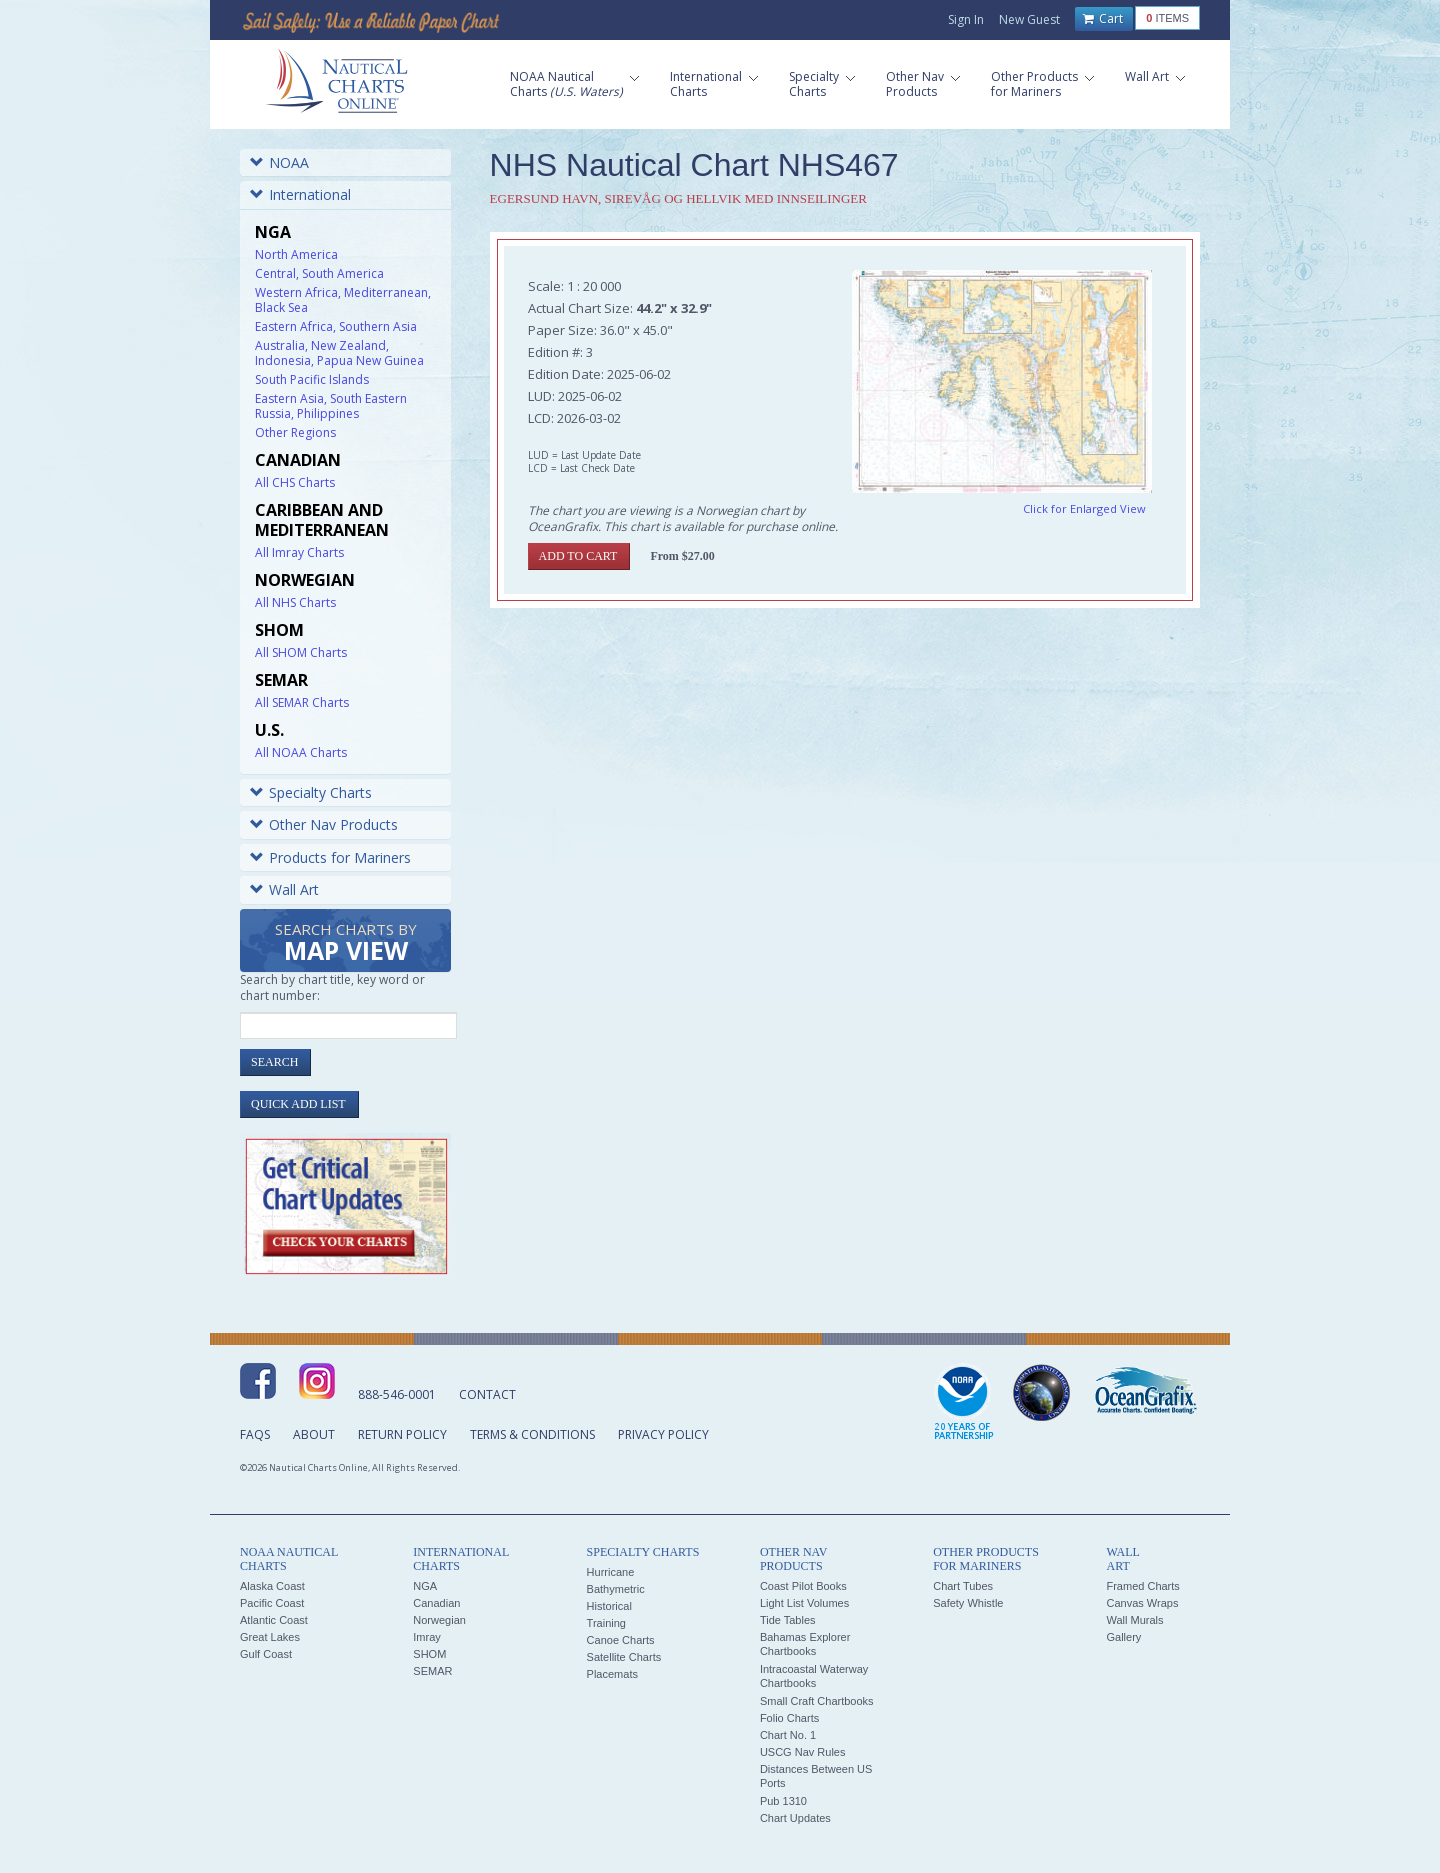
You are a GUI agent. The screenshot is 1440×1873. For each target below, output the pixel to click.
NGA (425, 1586)
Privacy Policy (663, 1434)
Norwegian (439, 1620)
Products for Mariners (330, 857)
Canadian (436, 1603)
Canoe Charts (621, 1640)
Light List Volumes (804, 1603)
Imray (427, 1637)
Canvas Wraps (1142, 1603)
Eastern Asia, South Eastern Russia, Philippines (331, 406)
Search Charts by (346, 943)
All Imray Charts (299, 552)
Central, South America (319, 273)
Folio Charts (789, 1718)
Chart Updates (795, 1818)
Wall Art (284, 889)
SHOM (429, 1654)
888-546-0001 (397, 1394)
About (314, 1434)
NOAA (279, 162)
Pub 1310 (783, 1801)
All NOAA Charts (301, 752)
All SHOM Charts (301, 652)
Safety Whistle (968, 1603)
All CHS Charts (295, 482)
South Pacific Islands (312, 379)
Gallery (1123, 1637)
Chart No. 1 (788, 1735)
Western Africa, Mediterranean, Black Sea (343, 300)
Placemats (612, 1674)
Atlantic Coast (274, 1620)
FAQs (255, 1434)
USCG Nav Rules (803, 1752)
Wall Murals (1134, 1620)
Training (606, 1623)
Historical (609, 1606)
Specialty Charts (311, 792)
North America (296, 254)
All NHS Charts (295, 602)
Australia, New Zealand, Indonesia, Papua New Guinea (339, 353)
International (300, 194)
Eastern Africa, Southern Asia (336, 326)
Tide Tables (788, 1620)
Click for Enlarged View (1084, 508)
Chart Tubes (963, 1586)
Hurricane (611, 1572)
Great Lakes (270, 1637)
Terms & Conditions (532, 1434)
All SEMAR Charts (302, 702)
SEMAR (432, 1671)
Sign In (966, 19)
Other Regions (295, 432)
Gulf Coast (266, 1654)
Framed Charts (1142, 1586)
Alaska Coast (272, 1586)
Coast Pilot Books (803, 1586)
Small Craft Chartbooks (817, 1701)
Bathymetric (616, 1589)
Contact (487, 1394)
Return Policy (402, 1434)
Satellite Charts (624, 1657)
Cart (1103, 19)
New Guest (1029, 19)
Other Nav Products (324, 824)
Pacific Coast (272, 1603)
